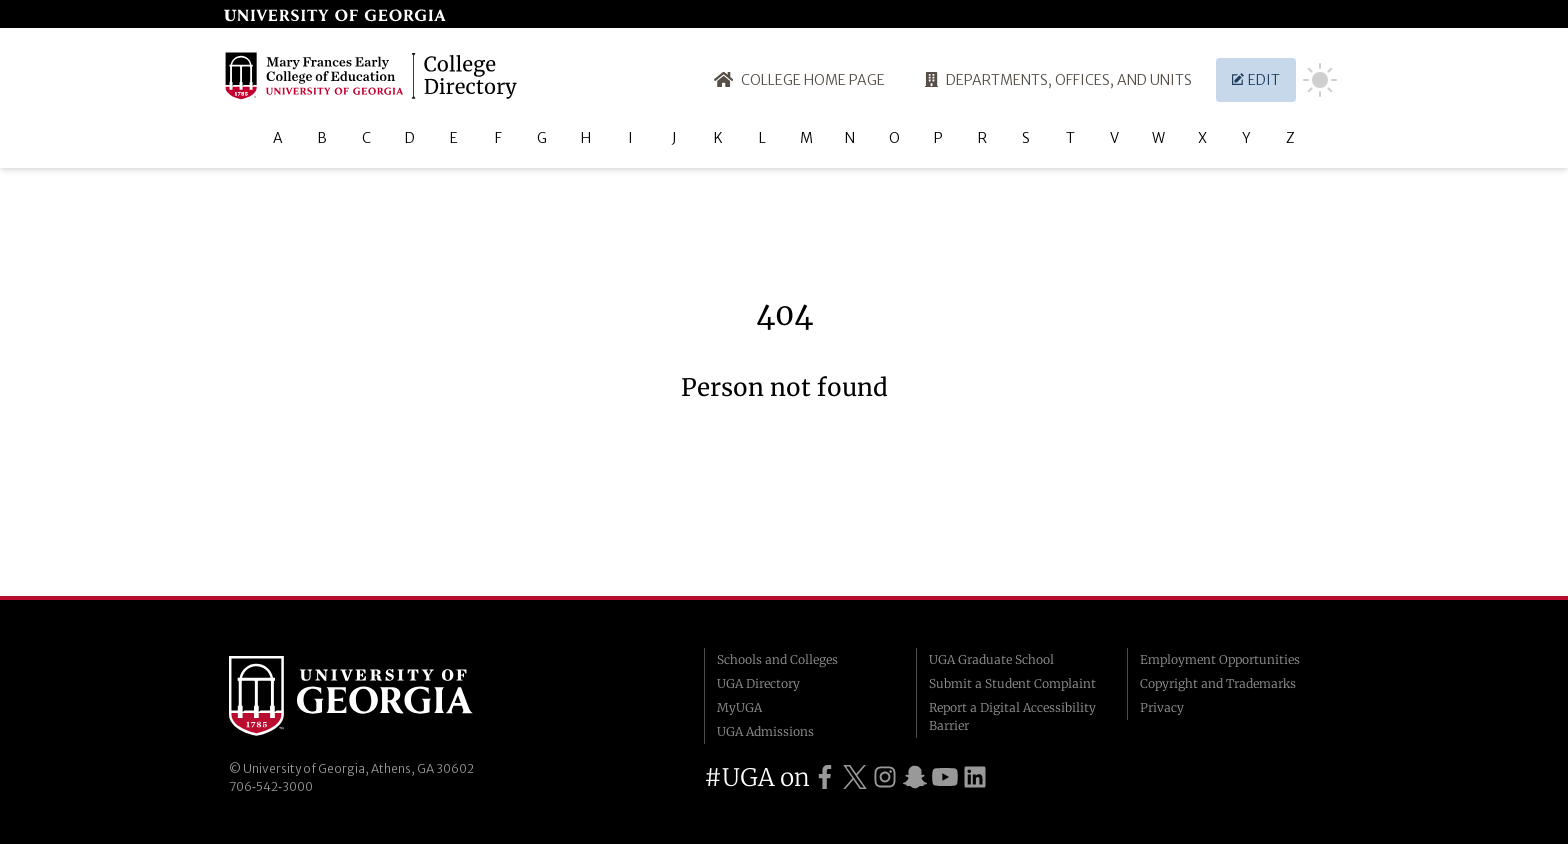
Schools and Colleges (777, 659)
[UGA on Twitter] (855, 777)
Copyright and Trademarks (1218, 683)
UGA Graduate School (991, 659)
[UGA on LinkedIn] (975, 777)
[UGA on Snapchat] (915, 777)
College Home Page (799, 80)
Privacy (1162, 707)
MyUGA (739, 707)
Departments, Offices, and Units (1058, 80)
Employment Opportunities (1220, 659)
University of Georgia (379, 696)
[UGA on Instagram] (885, 777)
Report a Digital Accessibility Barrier (1012, 716)
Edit (1256, 80)
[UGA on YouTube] (945, 777)
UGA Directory (758, 683)
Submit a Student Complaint (1012, 683)
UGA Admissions (765, 731)
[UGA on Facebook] (825, 777)
